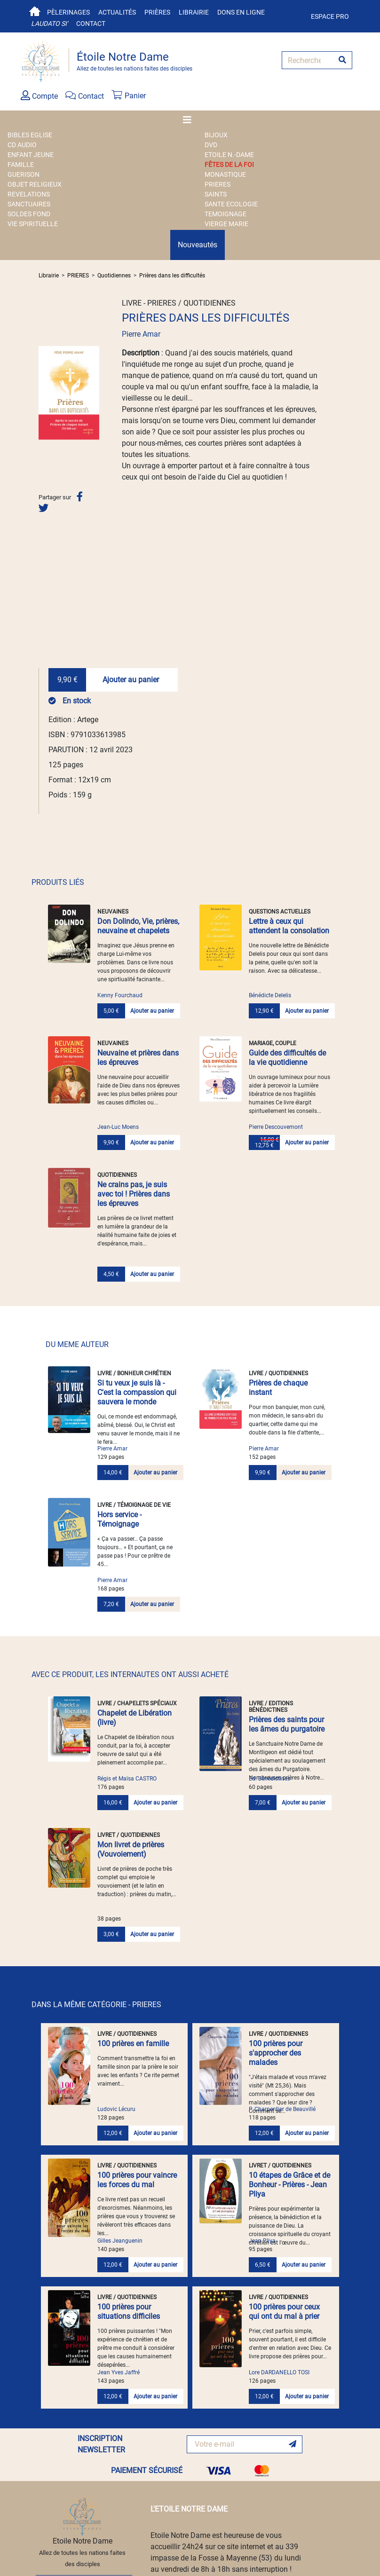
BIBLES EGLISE (30, 135)
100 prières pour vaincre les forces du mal (137, 2180)
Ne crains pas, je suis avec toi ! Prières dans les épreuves (133, 1194)
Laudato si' (49, 23)
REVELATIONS (29, 194)
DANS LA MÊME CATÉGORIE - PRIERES (96, 2004)
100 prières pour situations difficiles (128, 2311)
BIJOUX (216, 135)
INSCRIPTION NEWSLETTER (101, 2444)
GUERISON (24, 174)
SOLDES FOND (29, 214)
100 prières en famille (133, 2043)
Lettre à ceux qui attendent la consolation (289, 926)
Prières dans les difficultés (172, 275)
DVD (211, 145)
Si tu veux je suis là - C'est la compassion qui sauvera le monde (136, 1392)
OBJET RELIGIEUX (35, 184)
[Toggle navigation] (190, 119)
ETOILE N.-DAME (229, 154)
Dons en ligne (241, 12)
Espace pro (330, 16)
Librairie (194, 12)
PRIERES (217, 184)
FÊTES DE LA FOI (229, 164)
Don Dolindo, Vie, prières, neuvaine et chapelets (138, 926)
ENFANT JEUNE (31, 154)
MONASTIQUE (225, 174)
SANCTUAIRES (29, 204)
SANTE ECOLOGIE (231, 204)
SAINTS (216, 194)
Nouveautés (197, 244)
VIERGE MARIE (226, 224)
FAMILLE (21, 164)
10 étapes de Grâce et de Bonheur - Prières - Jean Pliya (289, 2184)
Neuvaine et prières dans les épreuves (138, 1057)
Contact (90, 23)
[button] (43, 393)
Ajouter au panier (131, 679)
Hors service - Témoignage (119, 1519)
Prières (157, 12)
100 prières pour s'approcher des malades (275, 2053)
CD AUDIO (22, 145)
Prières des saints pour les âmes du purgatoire (287, 1724)
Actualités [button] (117, 12)
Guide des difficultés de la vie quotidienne (287, 1057)
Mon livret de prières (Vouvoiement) (130, 1849)
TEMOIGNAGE (225, 214)
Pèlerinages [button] (68, 12)
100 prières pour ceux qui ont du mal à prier (284, 2311)
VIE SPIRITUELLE (33, 224)
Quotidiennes (114, 275)
